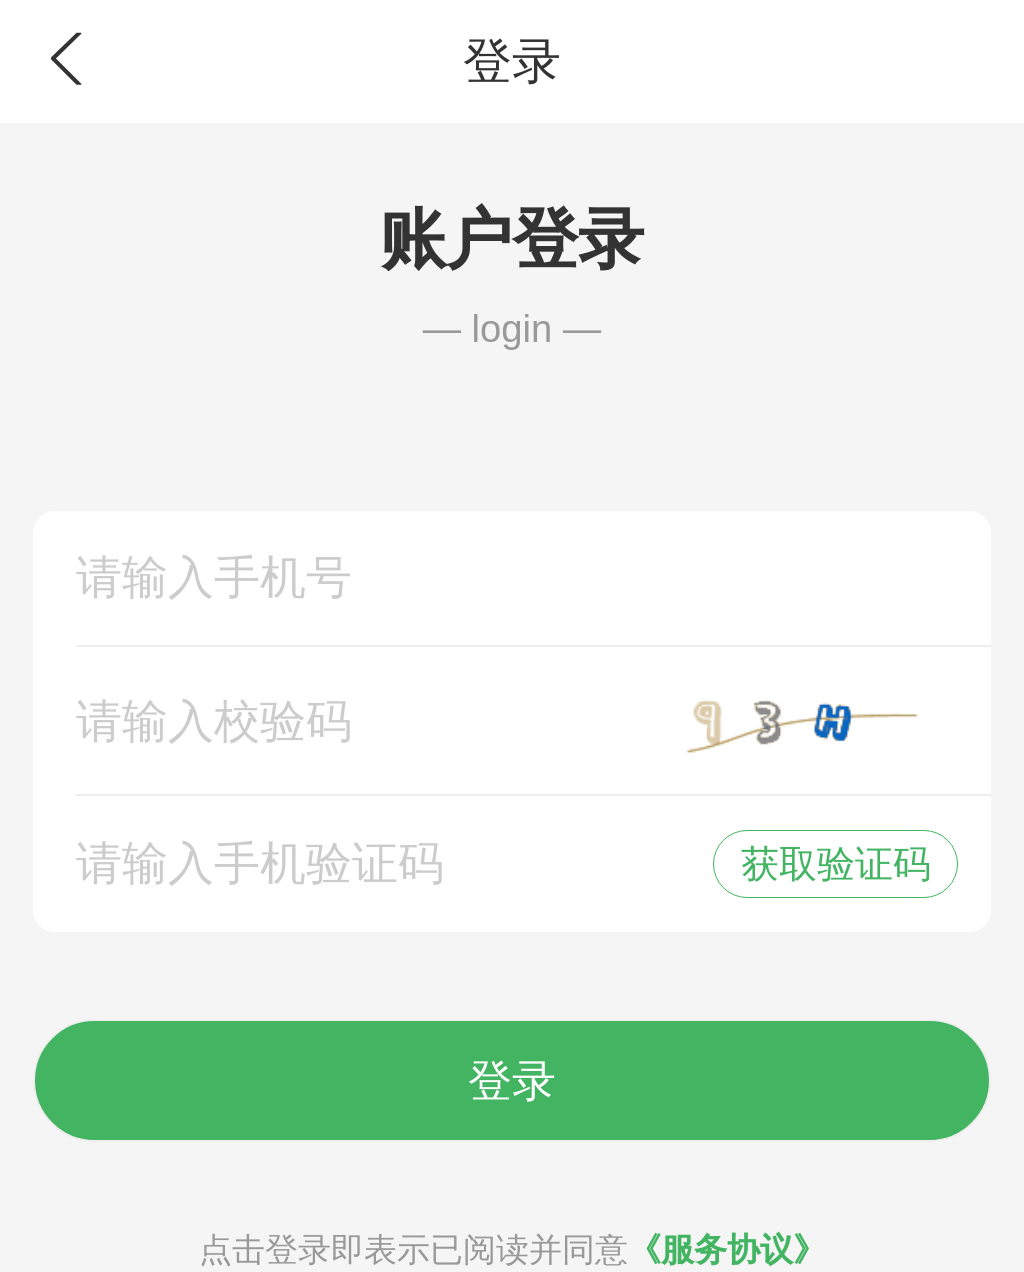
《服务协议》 (727, 1249)
